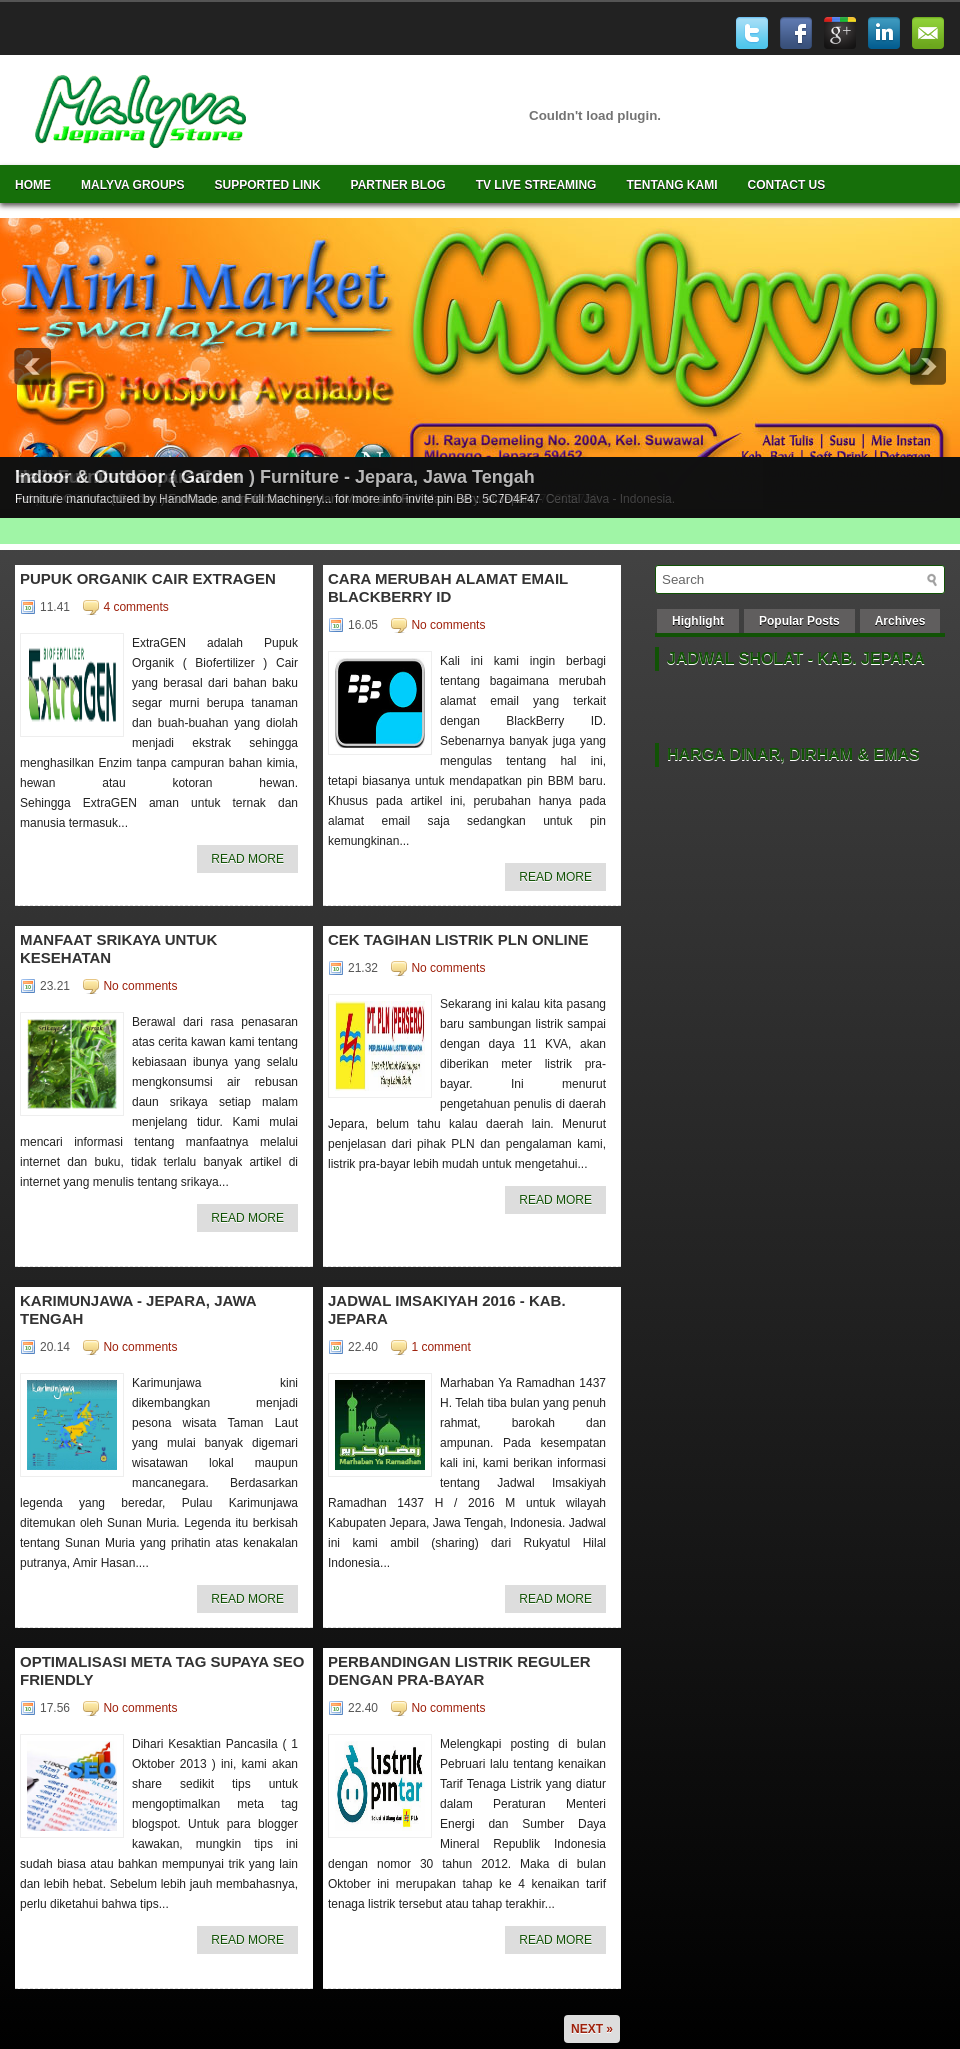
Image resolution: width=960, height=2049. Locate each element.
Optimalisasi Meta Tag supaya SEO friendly (162, 1670)
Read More (247, 859)
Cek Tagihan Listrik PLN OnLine (458, 939)
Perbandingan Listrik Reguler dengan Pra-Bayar (459, 1670)
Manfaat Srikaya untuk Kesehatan (118, 948)
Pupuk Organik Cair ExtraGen (148, 578)
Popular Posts (799, 621)
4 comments (135, 607)
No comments (448, 625)
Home (33, 185)
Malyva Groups (133, 185)
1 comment (440, 1347)
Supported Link (268, 185)
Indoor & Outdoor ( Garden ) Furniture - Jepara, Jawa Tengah (275, 477)
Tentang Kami (671, 185)
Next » (592, 2029)
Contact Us (787, 185)
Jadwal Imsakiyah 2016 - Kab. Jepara (447, 1309)
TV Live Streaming (536, 185)
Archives (900, 621)
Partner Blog (398, 185)
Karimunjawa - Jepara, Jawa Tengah (138, 1309)
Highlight (698, 621)
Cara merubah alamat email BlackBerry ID (448, 587)
